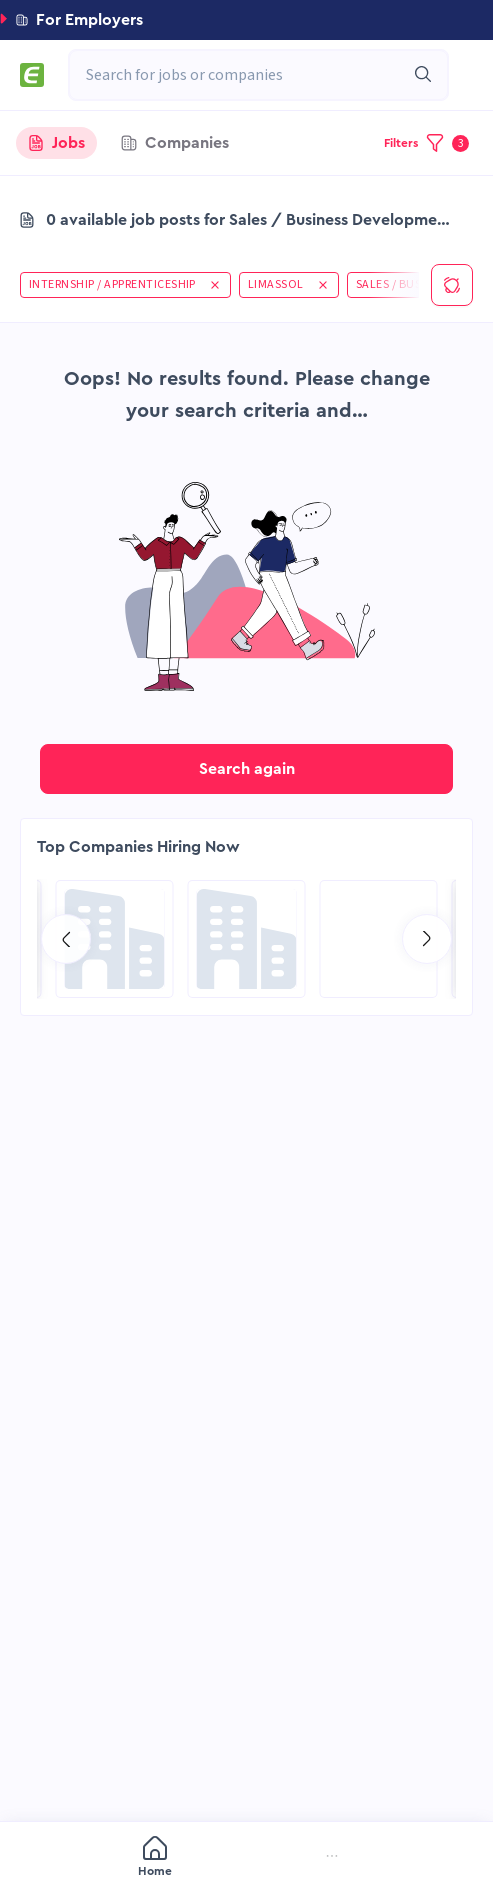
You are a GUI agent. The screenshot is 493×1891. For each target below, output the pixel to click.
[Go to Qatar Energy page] (379, 939)
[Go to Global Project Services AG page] (247, 939)
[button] (246, 20)
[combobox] (248, 75)
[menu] (246, 1858)
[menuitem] (69, 1858)
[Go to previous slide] (66, 939)
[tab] (56, 143)
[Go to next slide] (427, 939)
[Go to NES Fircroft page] (115, 939)
